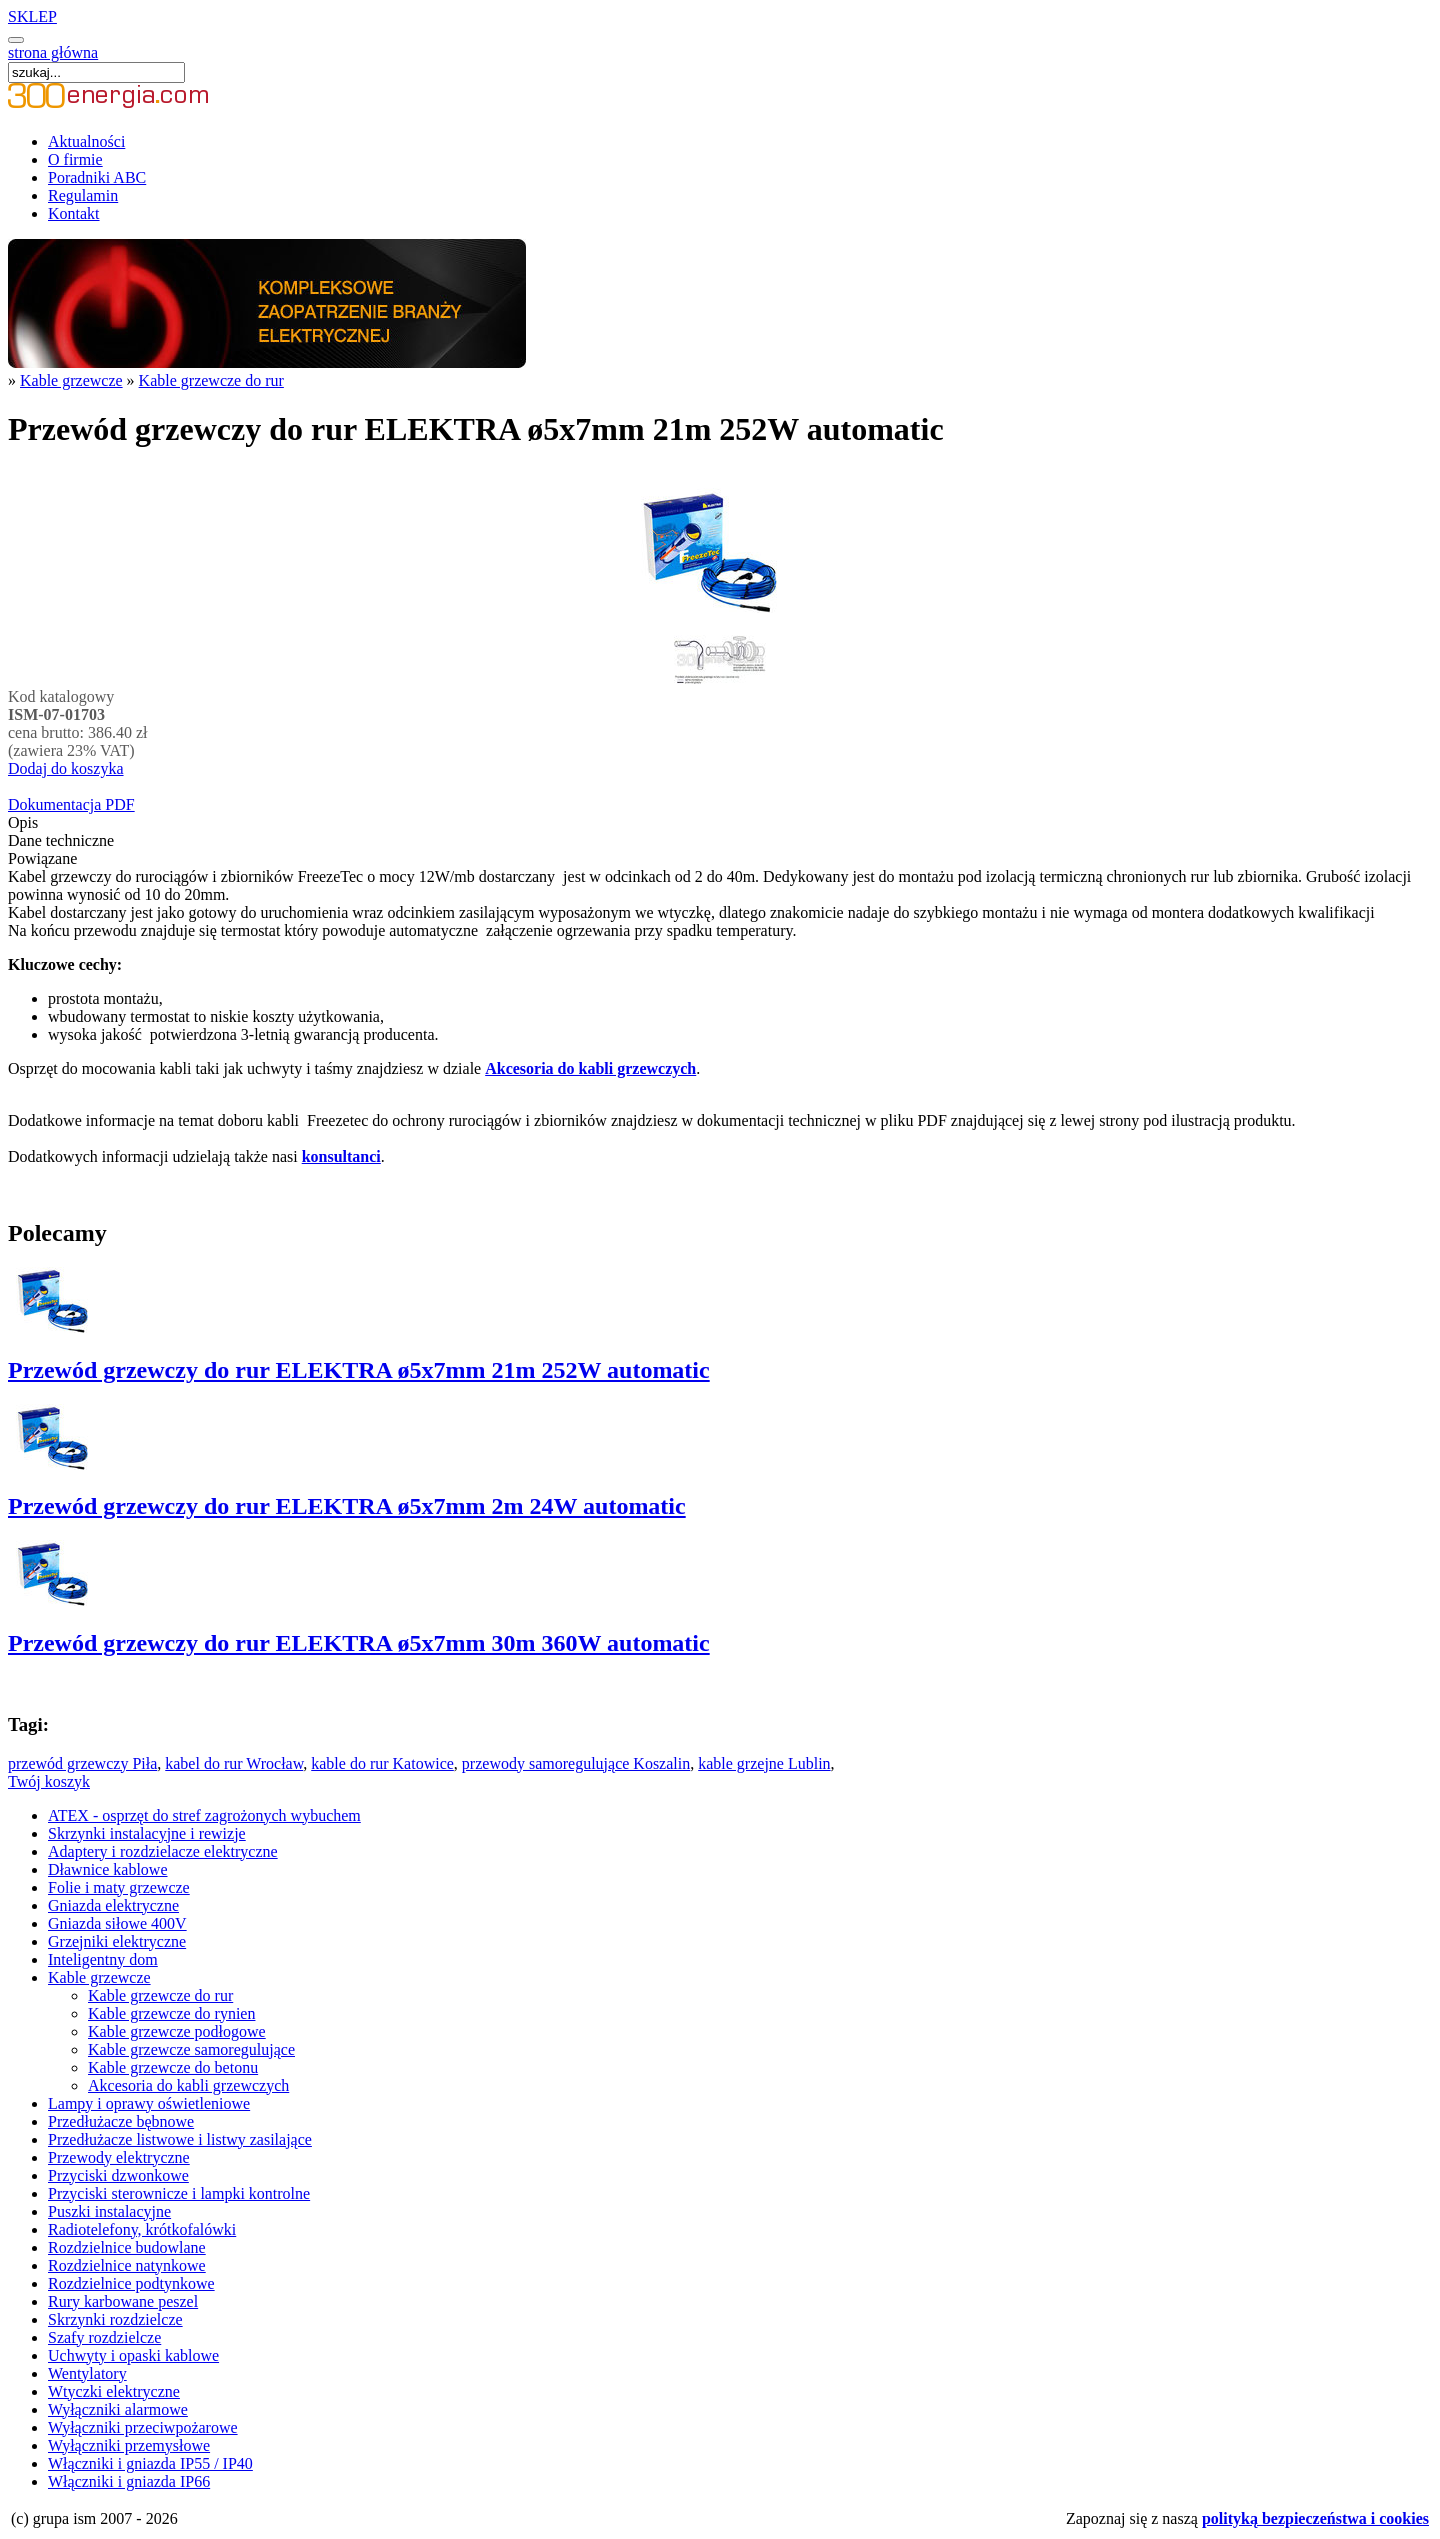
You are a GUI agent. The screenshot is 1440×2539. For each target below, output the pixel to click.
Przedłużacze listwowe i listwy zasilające (180, 2139)
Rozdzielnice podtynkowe (131, 2283)
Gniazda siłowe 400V (117, 1923)
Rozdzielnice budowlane (127, 2247)
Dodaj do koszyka (66, 768)
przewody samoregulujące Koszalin (576, 1763)
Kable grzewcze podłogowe (177, 2031)
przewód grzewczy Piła (82, 1763)
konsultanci (341, 1156)
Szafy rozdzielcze (104, 2337)
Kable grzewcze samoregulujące (191, 2049)
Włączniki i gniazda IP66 (129, 2481)
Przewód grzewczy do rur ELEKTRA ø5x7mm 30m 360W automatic (359, 1643)
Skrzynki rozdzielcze (115, 2319)
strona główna (53, 52)
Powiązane (42, 858)
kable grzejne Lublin (764, 1763)
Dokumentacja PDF (71, 804)
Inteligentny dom (103, 1959)
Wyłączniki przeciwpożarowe (143, 2427)
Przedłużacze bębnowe (121, 2121)
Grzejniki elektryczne (117, 1941)
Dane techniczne (61, 840)
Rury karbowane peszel (123, 2301)
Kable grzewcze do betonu (173, 2067)
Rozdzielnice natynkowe (127, 2265)
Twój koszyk (49, 1781)
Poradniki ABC (97, 177)
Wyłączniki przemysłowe (129, 2445)
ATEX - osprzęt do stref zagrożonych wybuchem (204, 1815)
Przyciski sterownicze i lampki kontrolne (179, 2193)
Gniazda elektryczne (113, 1905)
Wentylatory (87, 2373)
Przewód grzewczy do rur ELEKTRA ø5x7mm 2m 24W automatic (347, 1506)
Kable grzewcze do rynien (171, 2013)
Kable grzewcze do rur (211, 380)
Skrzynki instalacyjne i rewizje (147, 1833)
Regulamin (83, 195)
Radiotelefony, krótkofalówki (142, 2229)
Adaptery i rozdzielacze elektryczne (163, 1851)
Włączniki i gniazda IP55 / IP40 (150, 2463)
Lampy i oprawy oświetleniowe (149, 2103)
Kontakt (74, 213)
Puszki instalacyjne (109, 2211)
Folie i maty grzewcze (119, 1887)
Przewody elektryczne (119, 2157)
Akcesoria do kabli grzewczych (590, 1068)
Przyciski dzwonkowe (118, 2175)
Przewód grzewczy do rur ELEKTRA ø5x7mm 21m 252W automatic (359, 1370)
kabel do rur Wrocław (234, 1763)
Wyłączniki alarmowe (118, 2409)
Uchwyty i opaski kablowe (133, 2355)
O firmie (75, 159)
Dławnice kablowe (108, 1869)
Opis (23, 822)
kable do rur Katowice (382, 1763)
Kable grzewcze (71, 380)
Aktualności (86, 141)
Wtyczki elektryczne (114, 2391)
